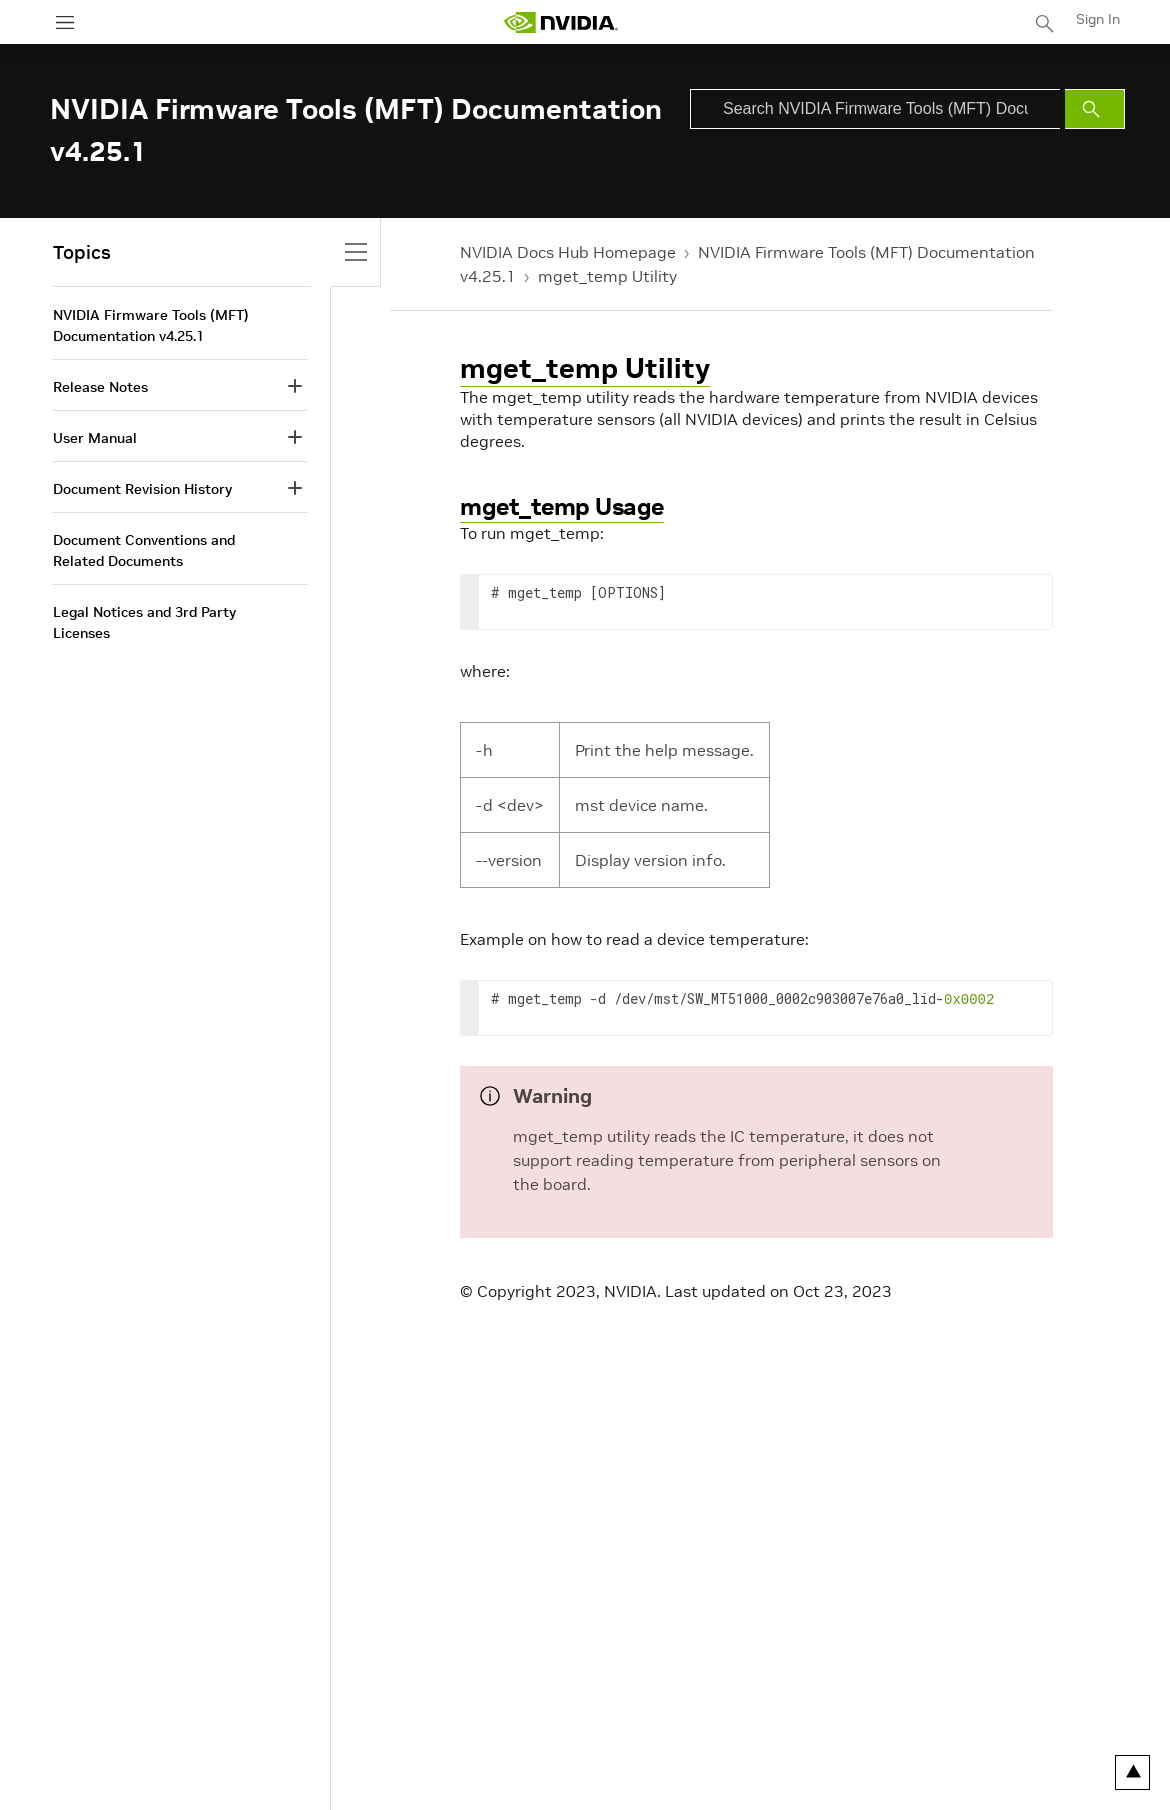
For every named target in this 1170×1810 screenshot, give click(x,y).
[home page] (561, 22)
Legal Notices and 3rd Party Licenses (144, 622)
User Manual (95, 438)
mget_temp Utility (607, 276)
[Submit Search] (1095, 109)
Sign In (1098, 19)
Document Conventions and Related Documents (144, 550)
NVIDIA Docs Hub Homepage (568, 252)
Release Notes (100, 387)
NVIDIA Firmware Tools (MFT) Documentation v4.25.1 (151, 325)
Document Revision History (142, 489)
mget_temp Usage (562, 506)
